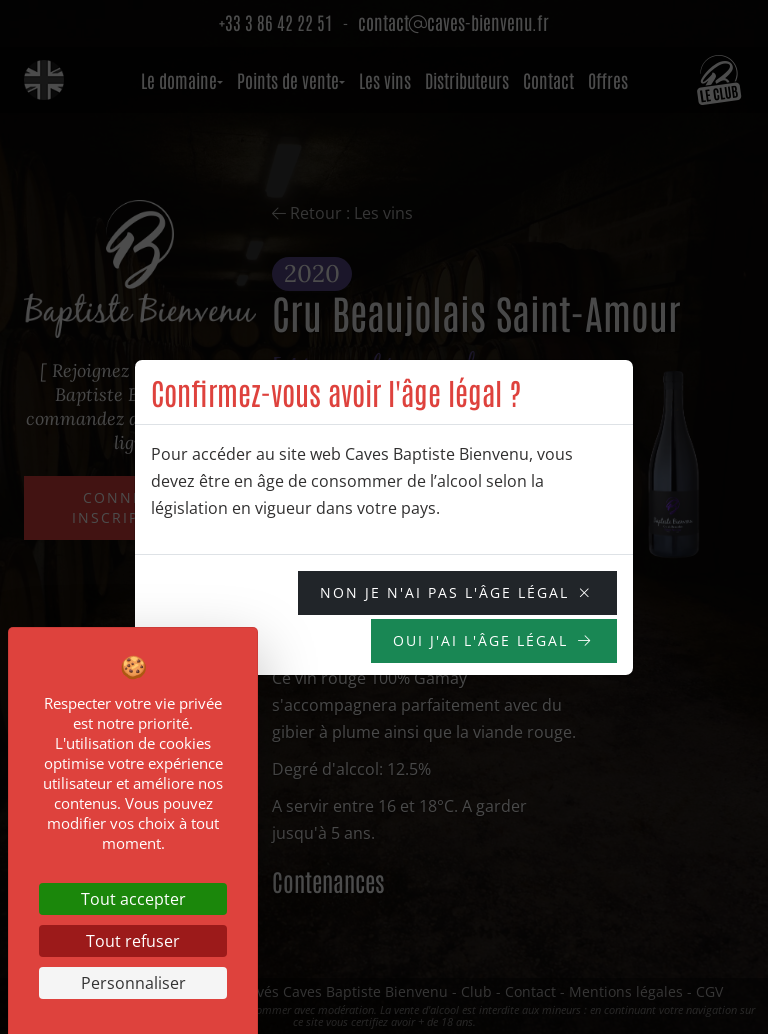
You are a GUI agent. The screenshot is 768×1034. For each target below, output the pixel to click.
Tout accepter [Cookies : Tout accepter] (133, 899)
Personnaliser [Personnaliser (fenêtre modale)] (133, 983)
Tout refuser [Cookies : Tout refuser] (133, 941)
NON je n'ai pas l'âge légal (444, 592)
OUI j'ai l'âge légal (480, 640)
